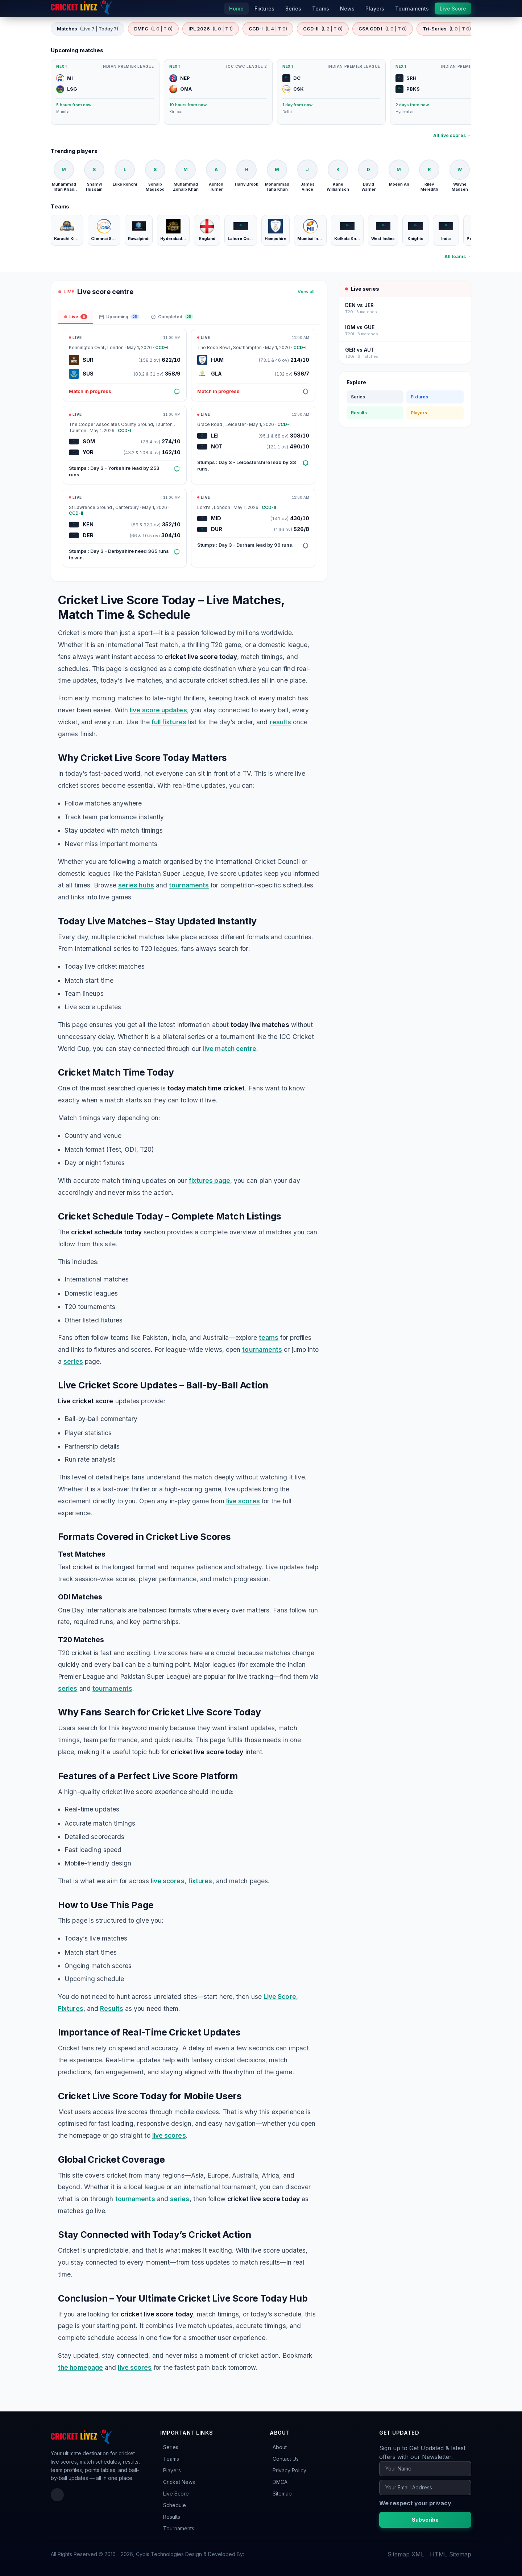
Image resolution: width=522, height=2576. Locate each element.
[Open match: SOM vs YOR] (124, 445)
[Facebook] (57, 2494)
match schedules (100, 2462)
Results (111, 2008)
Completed (172, 316)
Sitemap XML (406, 2554)
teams (268, 1337)
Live (75, 316)
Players (419, 412)
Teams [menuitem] (320, 8)
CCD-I (268, 29)
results (280, 722)
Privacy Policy (289, 2470)
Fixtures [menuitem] (264, 8)
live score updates (158, 710)
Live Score (280, 1996)
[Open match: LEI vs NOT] (253, 445)
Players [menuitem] (374, 8)
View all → (309, 291)
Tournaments (178, 2528)
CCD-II (323, 29)
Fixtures (70, 2008)
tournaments (189, 885)
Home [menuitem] (236, 8)
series (73, 1361)
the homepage (80, 2367)
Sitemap (282, 2493)
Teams (171, 2459)
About (280, 2447)
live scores (243, 1501)
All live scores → (452, 135)
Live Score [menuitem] (453, 8)
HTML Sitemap (450, 2554)
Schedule (174, 2505)
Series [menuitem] (293, 8)
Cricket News (179, 2482)
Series (358, 396)
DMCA (280, 2482)
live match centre (229, 1048)
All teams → (457, 256)
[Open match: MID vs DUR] (253, 528)
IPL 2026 (210, 29)
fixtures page (209, 1180)
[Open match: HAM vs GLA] (253, 365)
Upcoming (119, 316)
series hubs (136, 885)
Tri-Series (447, 29)
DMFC (153, 29)
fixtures (200, 1881)
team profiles (66, 2470)
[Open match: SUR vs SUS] (124, 365)
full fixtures (169, 722)
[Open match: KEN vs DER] (124, 528)
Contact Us (286, 2459)
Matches (87, 29)
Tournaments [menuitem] (412, 8)
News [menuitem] (347, 8)
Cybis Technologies (160, 2554)
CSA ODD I (383, 29)
